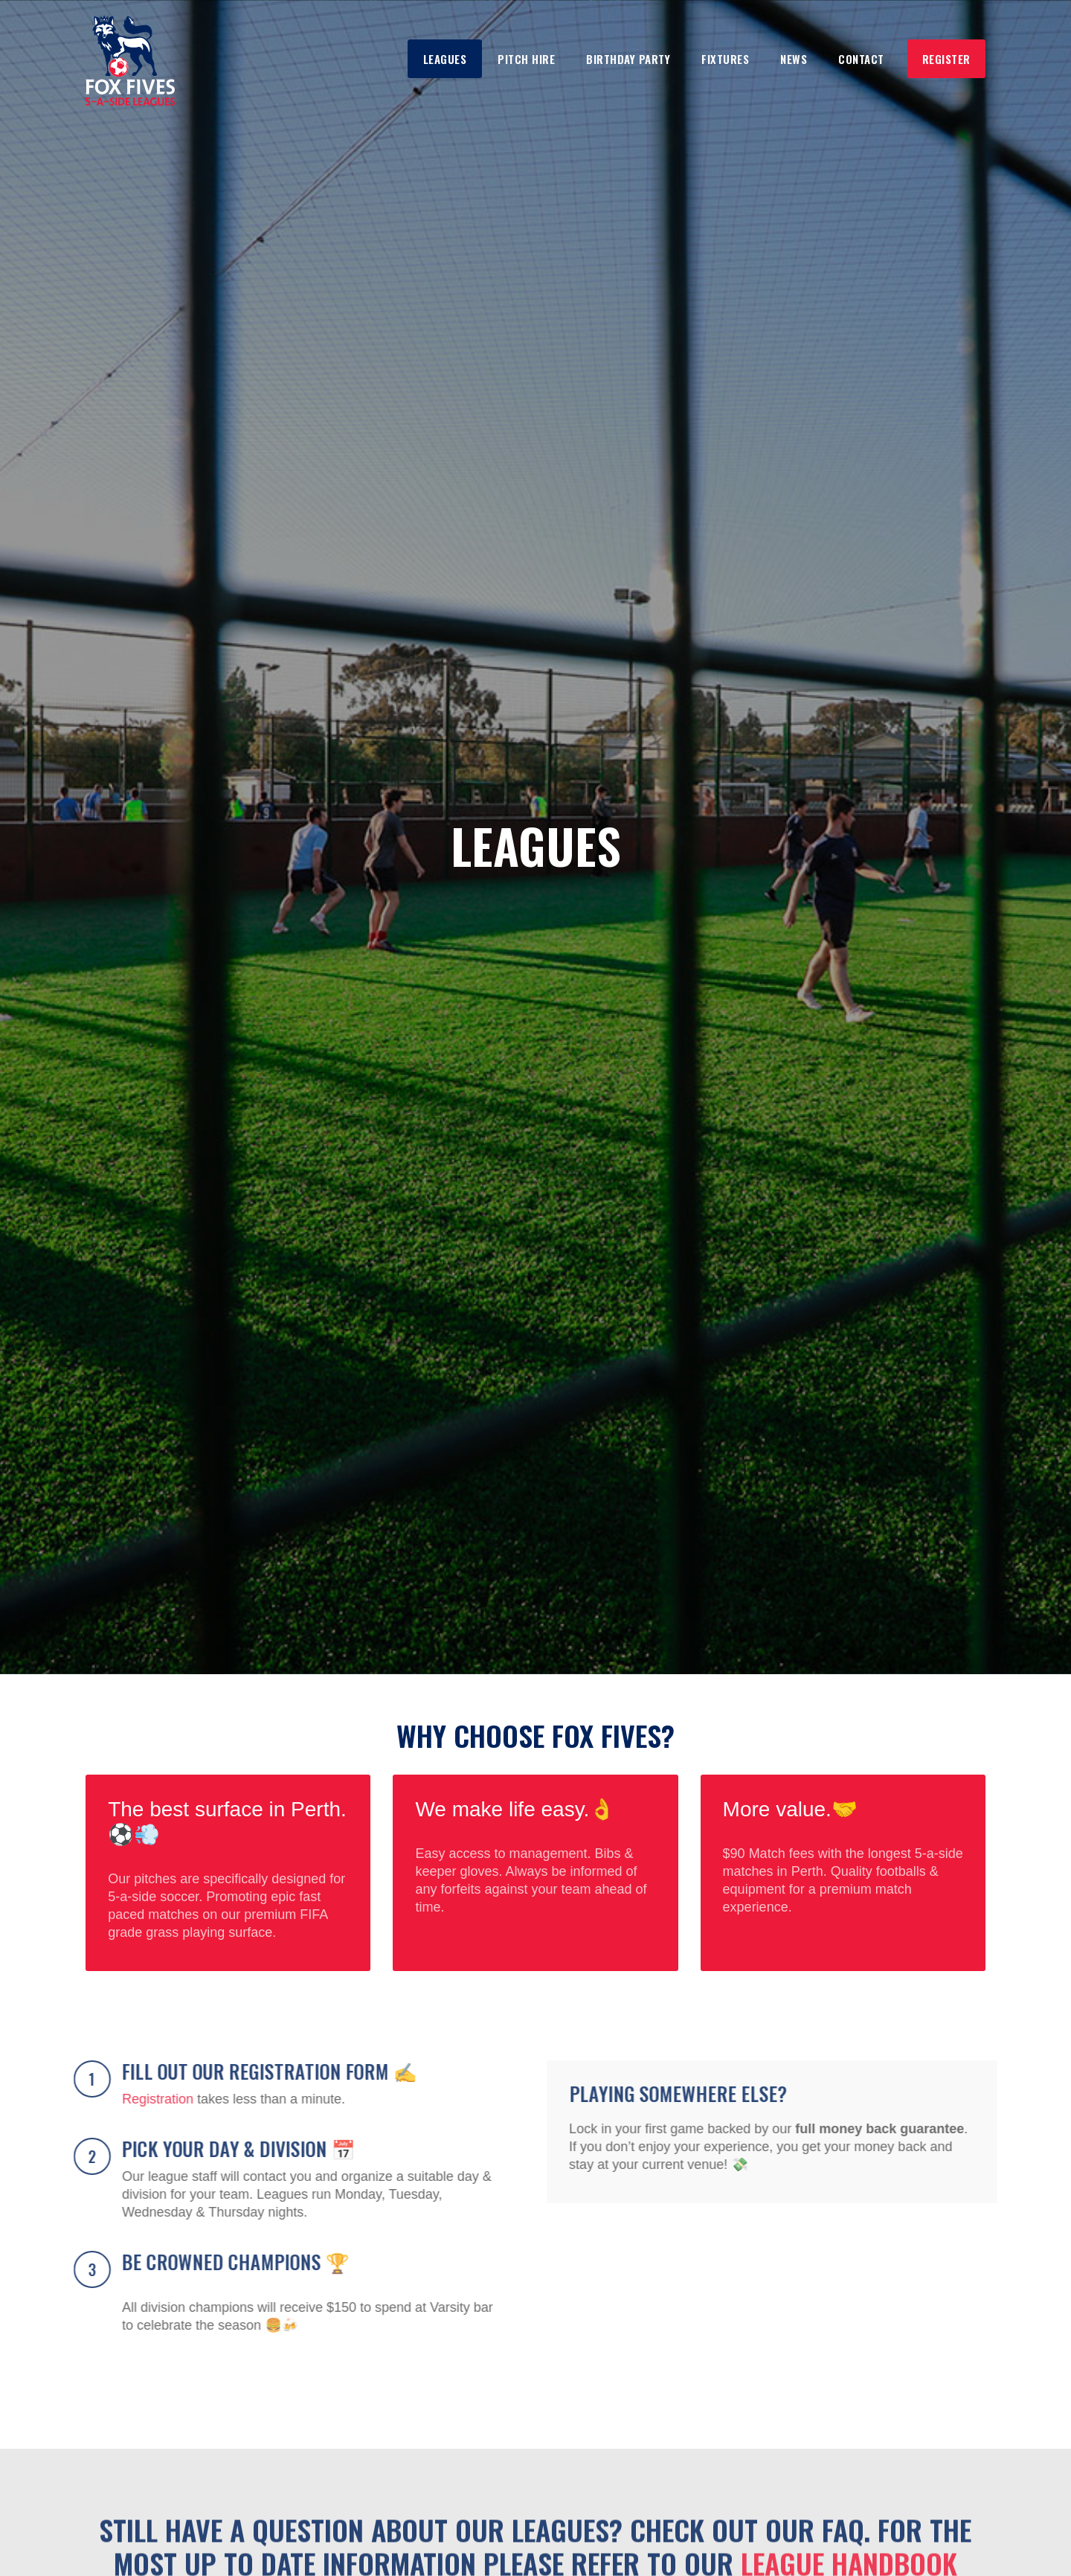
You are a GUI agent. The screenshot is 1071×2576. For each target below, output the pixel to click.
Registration (154, 2099)
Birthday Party (628, 59)
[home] (130, 60)
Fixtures (725, 59)
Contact (861, 59)
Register (946, 59)
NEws (793, 59)
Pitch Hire (526, 59)
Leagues (445, 59)
